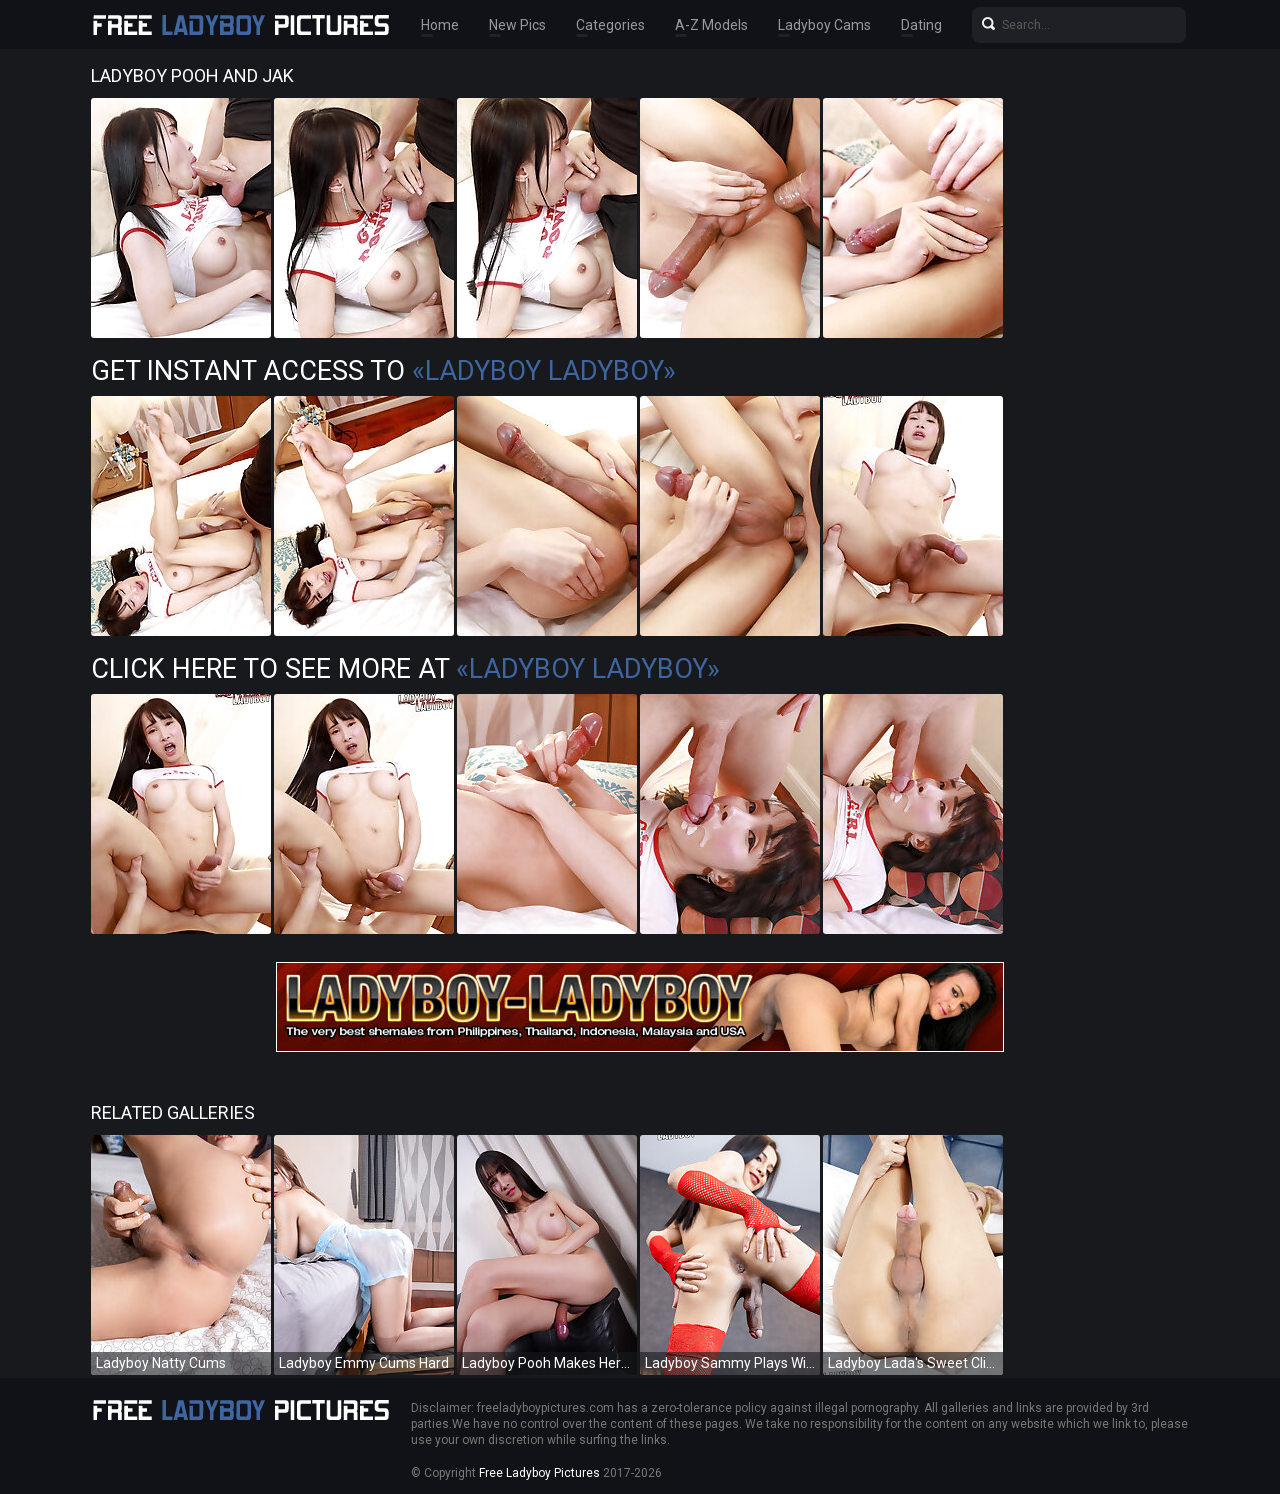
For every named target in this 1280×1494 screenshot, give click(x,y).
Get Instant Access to (383, 371)
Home (440, 25)
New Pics (517, 25)
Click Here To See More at (405, 669)
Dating (921, 25)
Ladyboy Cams (824, 25)
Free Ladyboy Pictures (539, 1473)
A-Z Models (711, 25)
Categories (610, 25)
